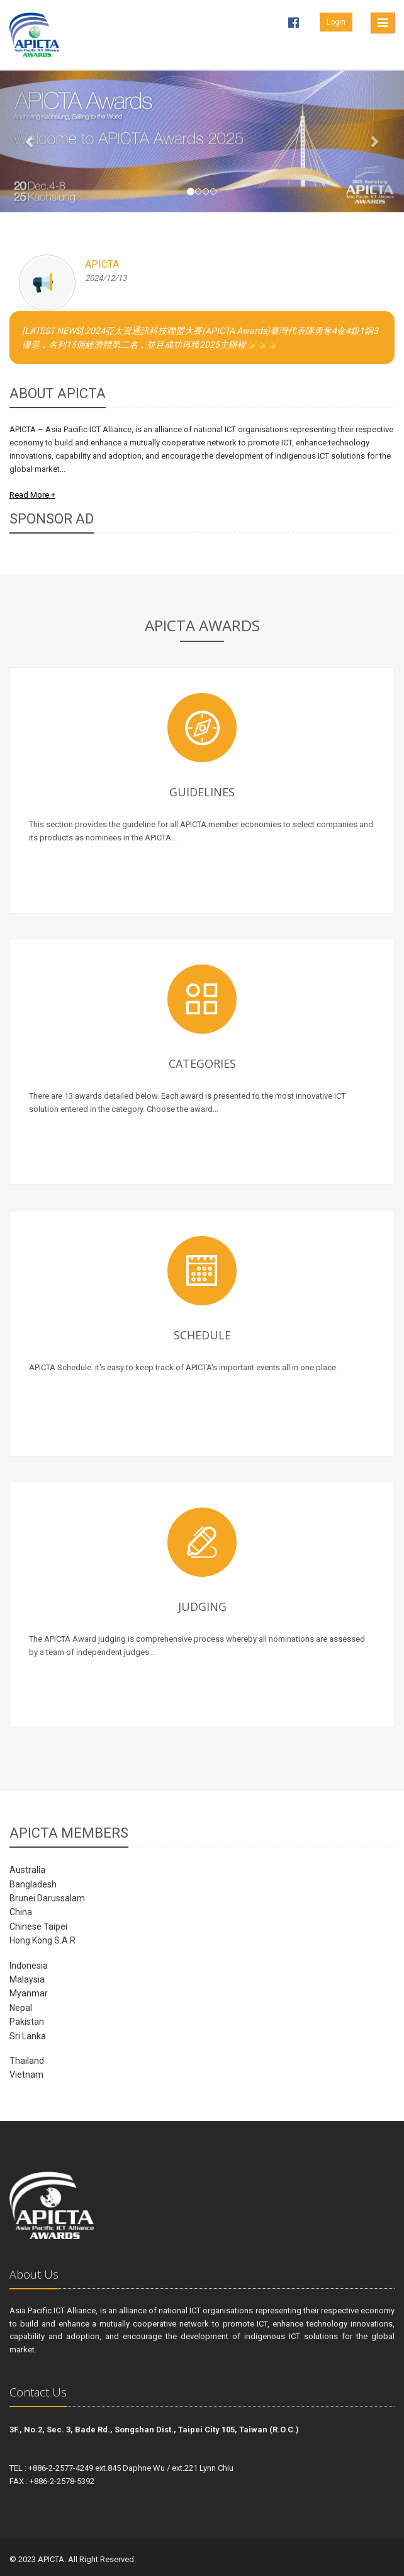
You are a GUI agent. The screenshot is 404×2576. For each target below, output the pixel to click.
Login (336, 22)
